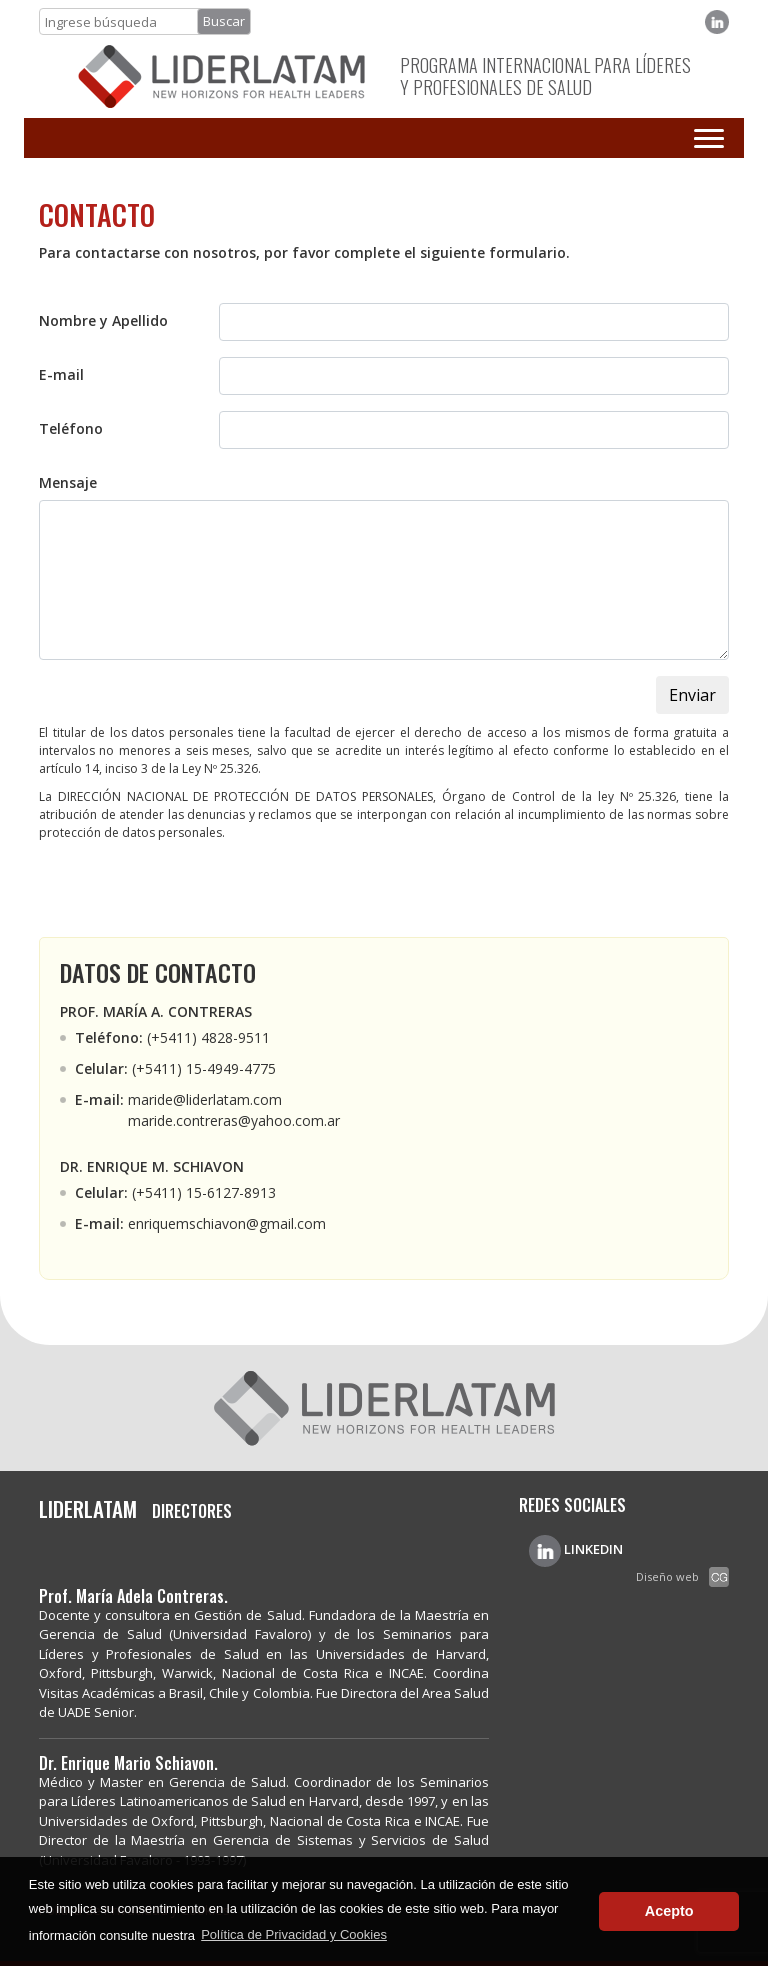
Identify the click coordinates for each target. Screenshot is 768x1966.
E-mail (61, 374)
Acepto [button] (669, 1911)
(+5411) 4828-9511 (208, 1037)
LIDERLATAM (90, 1508)
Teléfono (71, 428)
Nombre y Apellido (103, 320)
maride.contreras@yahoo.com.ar (234, 1120)
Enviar (692, 695)
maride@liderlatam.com (205, 1099)
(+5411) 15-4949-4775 (204, 1068)
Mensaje (68, 482)
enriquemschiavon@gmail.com (227, 1223)
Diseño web (667, 1576)
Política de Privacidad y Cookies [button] (294, 1934)
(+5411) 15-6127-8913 (204, 1192)
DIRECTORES (192, 1511)
